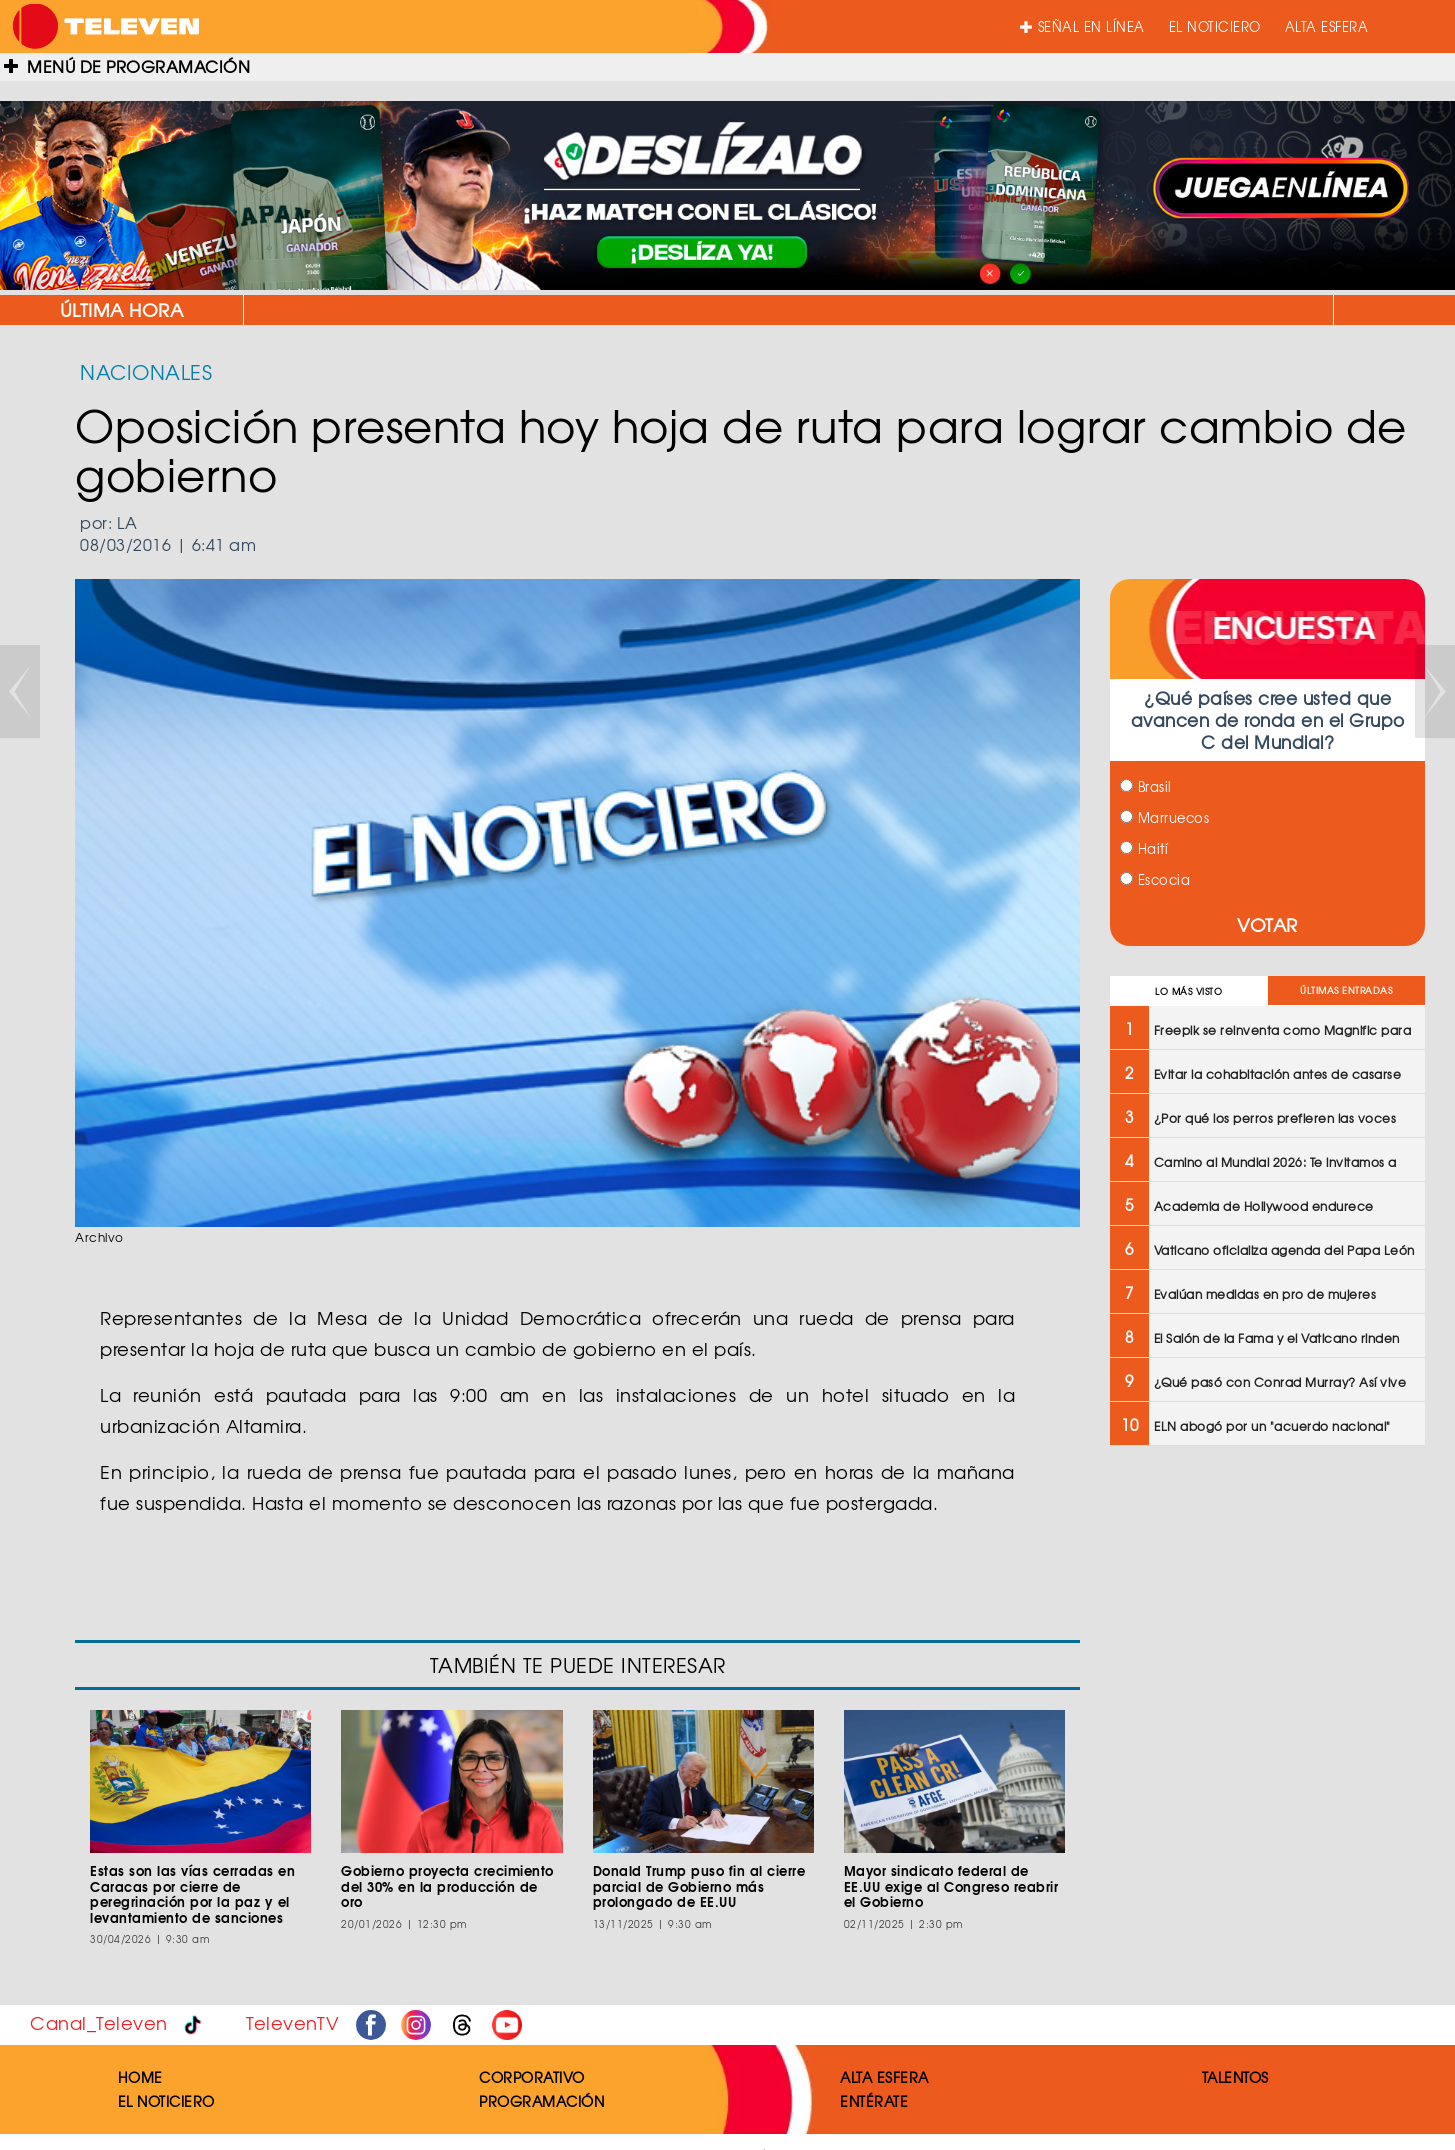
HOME (140, 2077)
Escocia (1155, 879)
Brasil (1146, 786)
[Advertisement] (1267, 1606)
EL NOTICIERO (1215, 26)
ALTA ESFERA (1327, 26)
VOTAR (1267, 924)
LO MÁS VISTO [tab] (1188, 991)
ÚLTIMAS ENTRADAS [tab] (1346, 990)
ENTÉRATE (874, 2101)
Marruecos (1164, 817)
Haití (1144, 848)
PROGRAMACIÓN (541, 2101)
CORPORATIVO (532, 2077)
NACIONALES (146, 371)
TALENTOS (1235, 2077)
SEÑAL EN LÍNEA (1082, 26)
